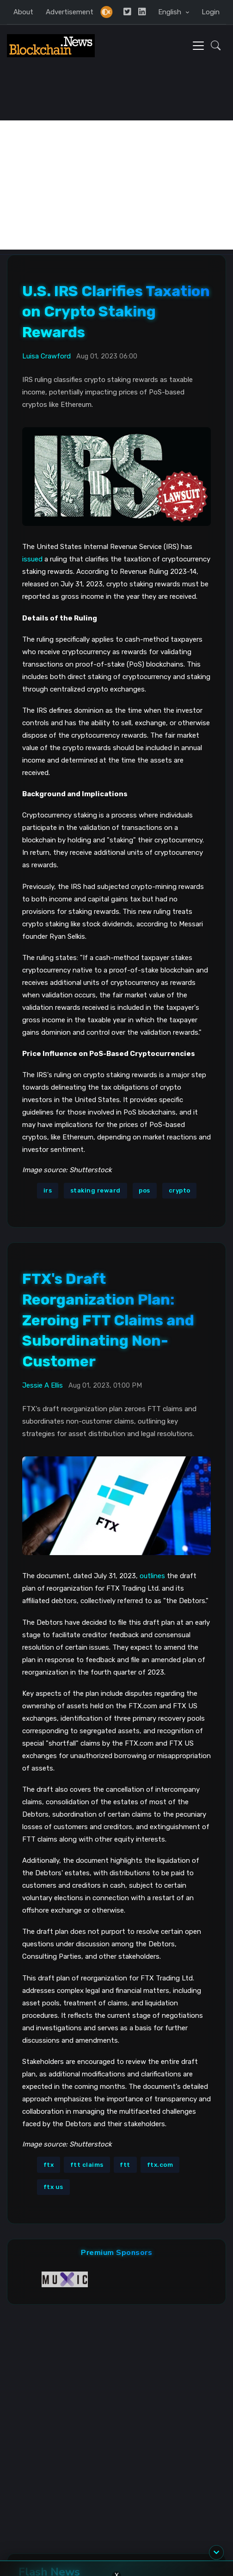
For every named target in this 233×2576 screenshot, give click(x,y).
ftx (48, 2164)
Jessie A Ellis (42, 1385)
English (170, 12)
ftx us (53, 2186)
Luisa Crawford (46, 356)
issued (32, 559)
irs (47, 1190)
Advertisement (69, 12)
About (23, 12)
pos (144, 1190)
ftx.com (160, 2164)
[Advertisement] (116, 185)
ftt (125, 2164)
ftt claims (87, 2164)
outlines (152, 1576)
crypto (179, 1190)
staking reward (95, 1190)
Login (211, 12)
